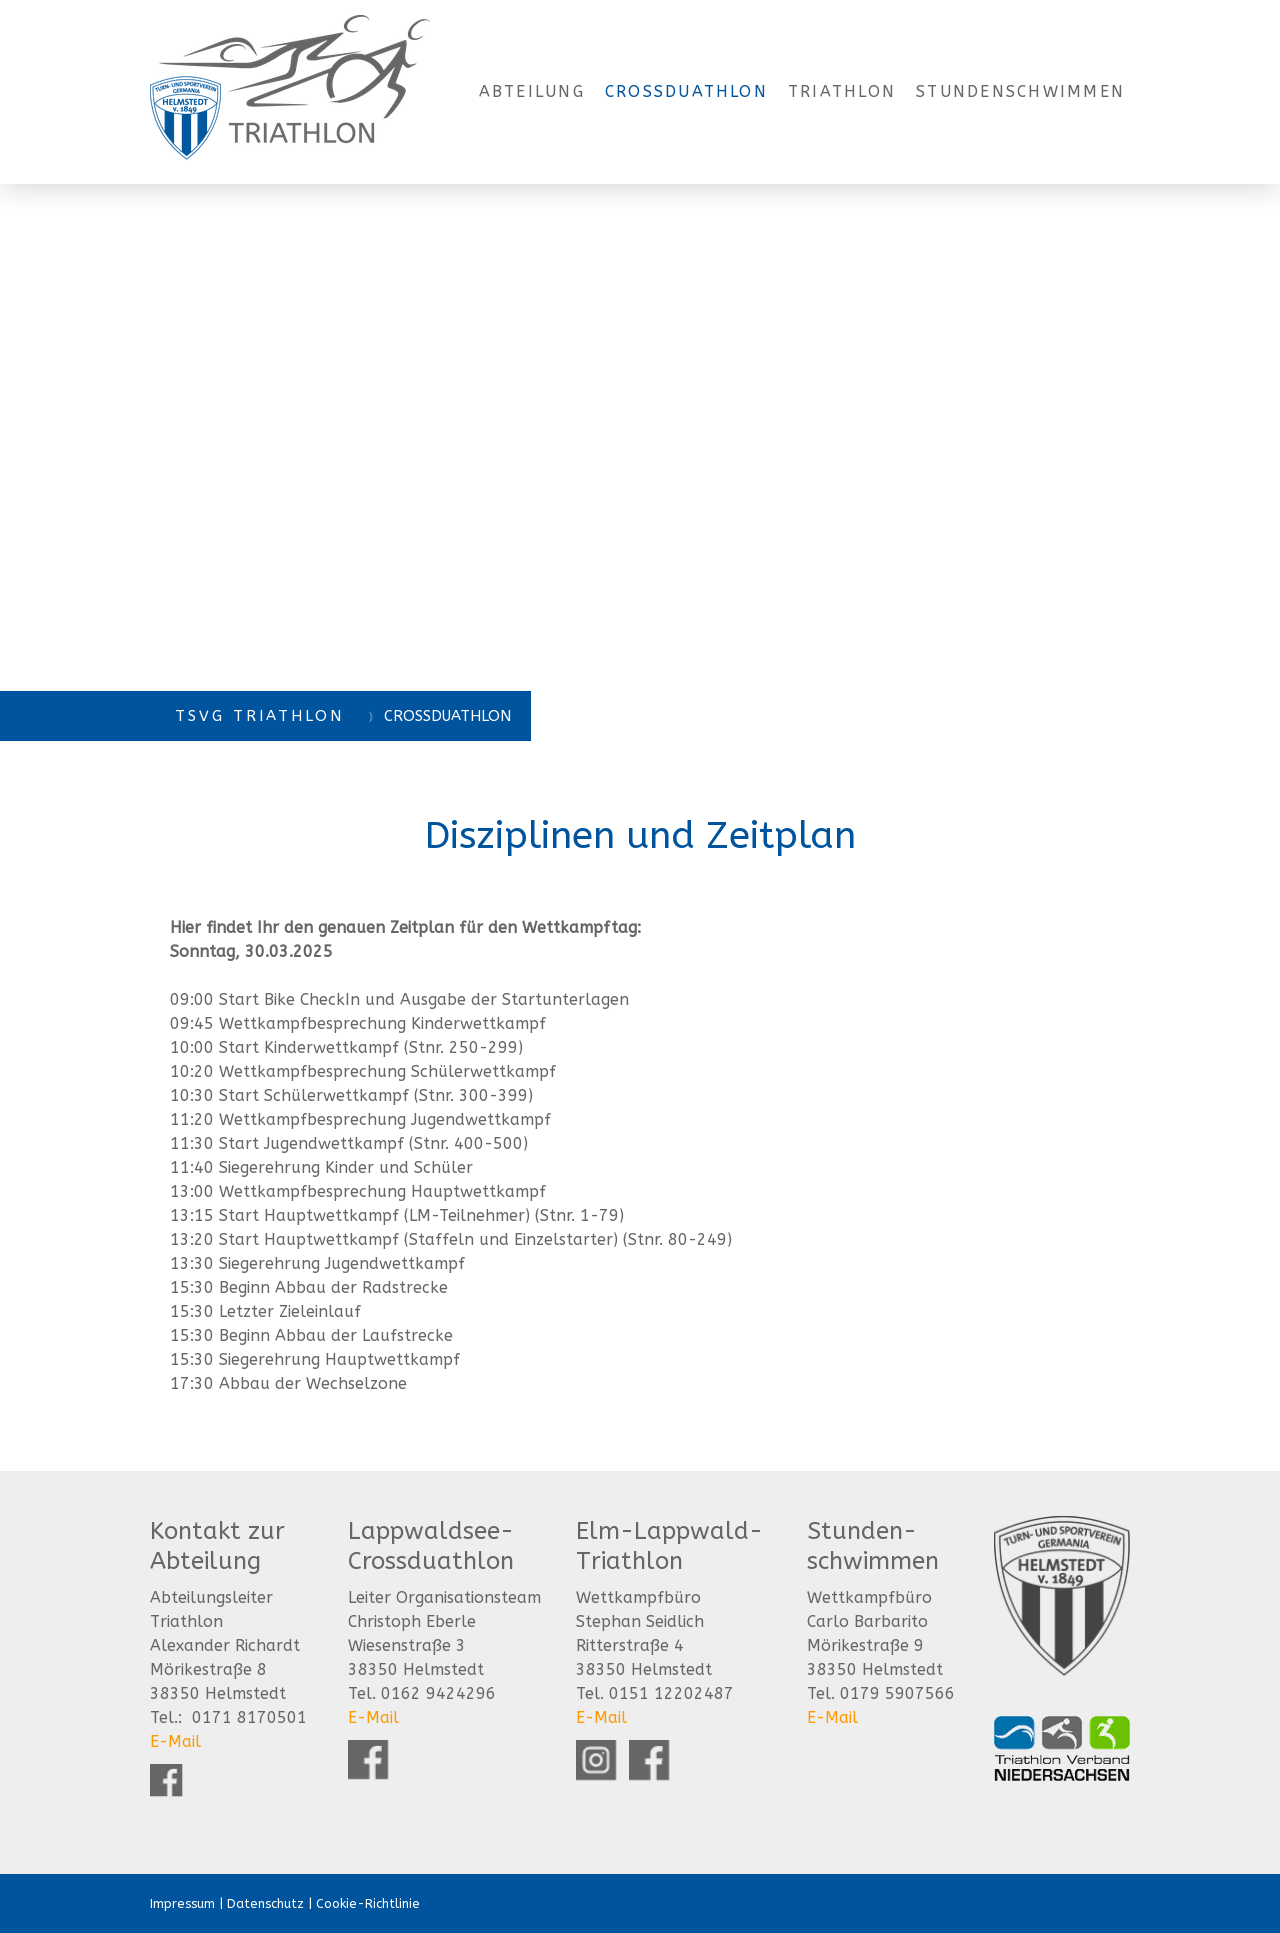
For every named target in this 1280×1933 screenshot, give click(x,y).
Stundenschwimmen (1020, 91)
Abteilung (532, 91)
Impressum (182, 1903)
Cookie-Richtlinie (368, 1903)
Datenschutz (265, 1903)
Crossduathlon (686, 91)
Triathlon (842, 91)
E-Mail (175, 1741)
